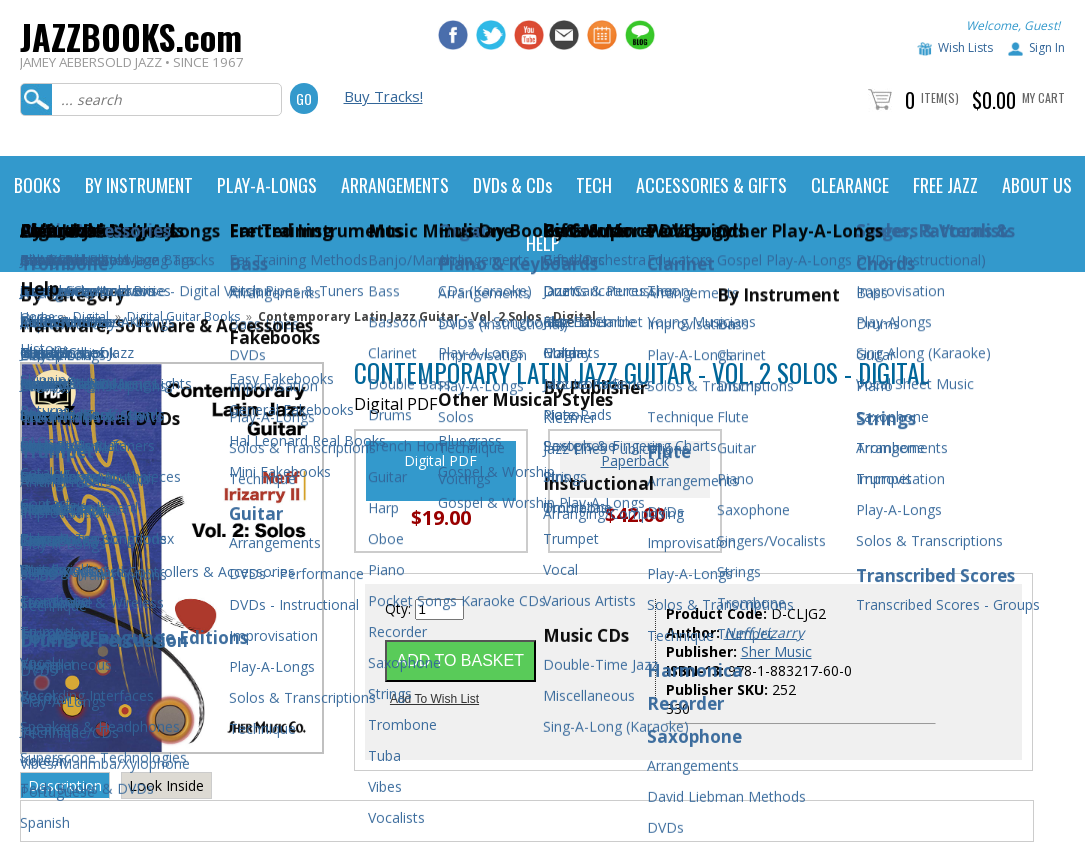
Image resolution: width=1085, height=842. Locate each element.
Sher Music (776, 651)
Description (65, 785)
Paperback (635, 460)
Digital (91, 316)
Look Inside (166, 785)
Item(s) (940, 97)
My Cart (1043, 97)
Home (37, 316)
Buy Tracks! (383, 96)
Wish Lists (965, 47)
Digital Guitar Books (183, 316)
